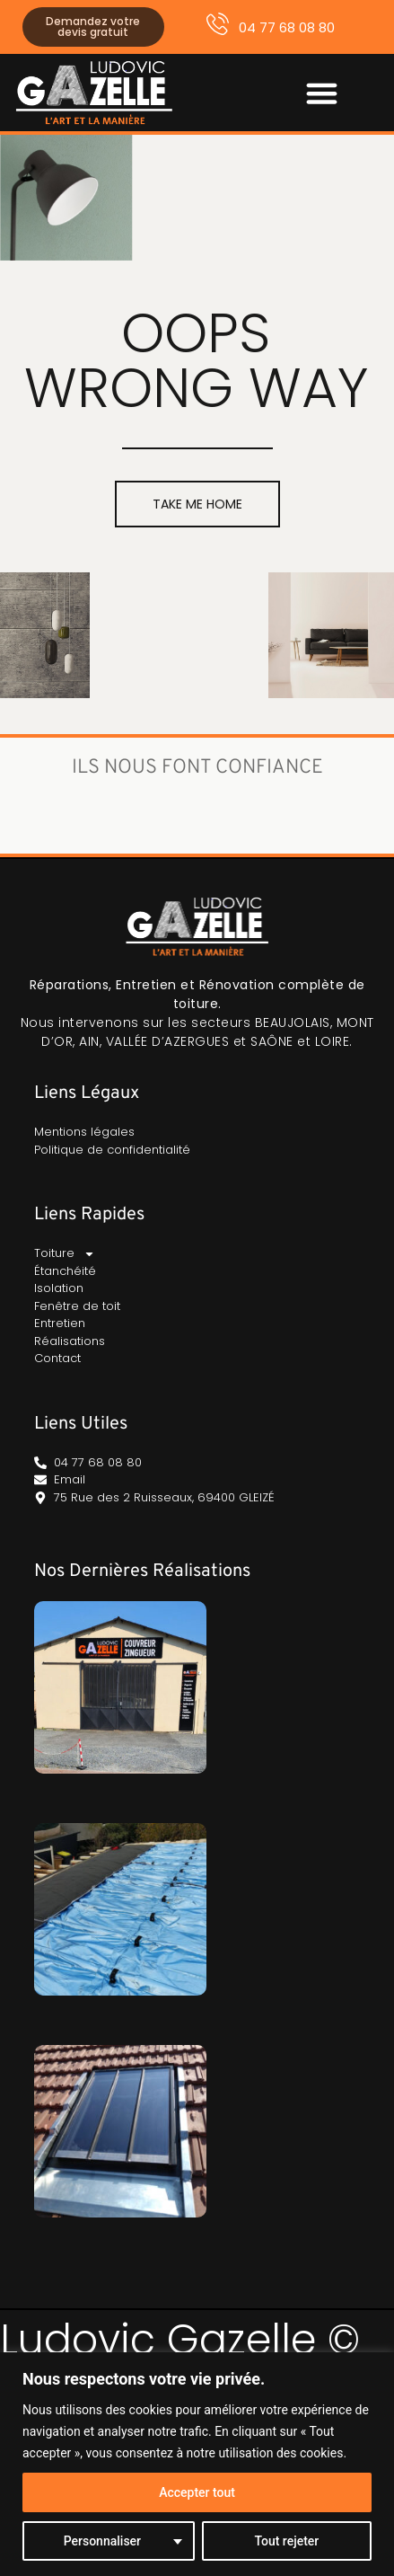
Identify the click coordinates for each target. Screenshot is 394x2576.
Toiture (64, 1253)
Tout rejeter (286, 2541)
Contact (57, 1358)
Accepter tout (197, 2492)
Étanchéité (65, 1270)
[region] (197, 2464)
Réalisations (69, 1341)
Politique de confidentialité (112, 1149)
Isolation (58, 1288)
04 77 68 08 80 (287, 27)
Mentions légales (84, 1131)
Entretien (59, 1323)
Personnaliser (102, 2541)
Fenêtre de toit (77, 1306)
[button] (322, 92)
